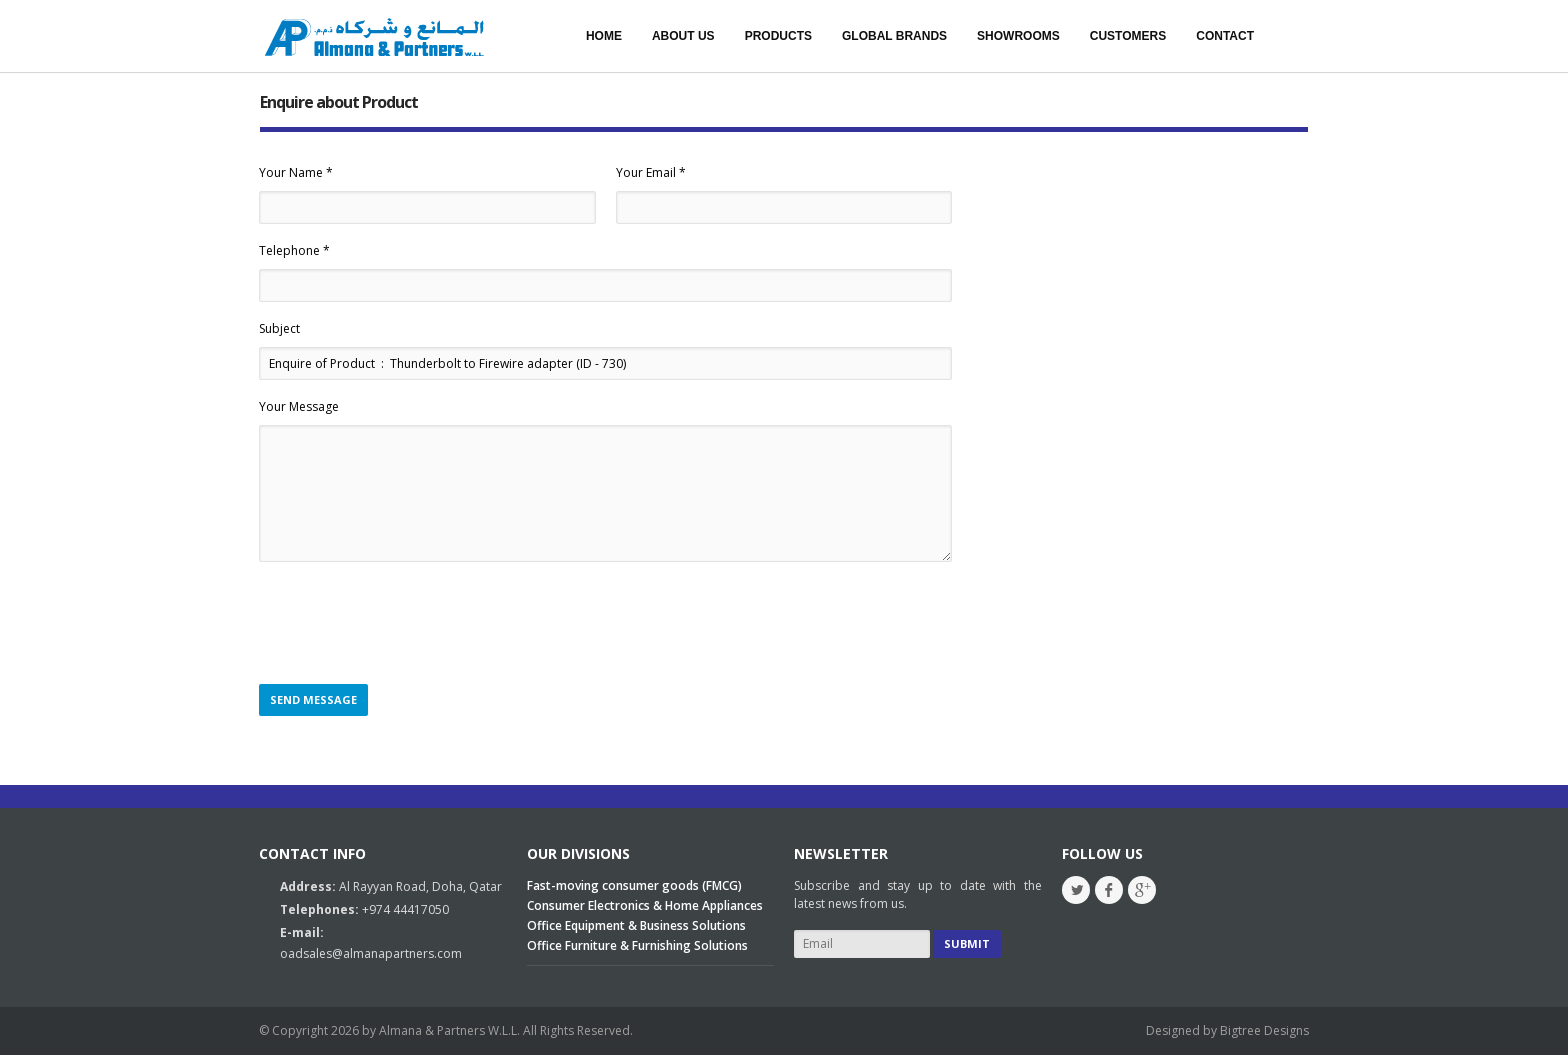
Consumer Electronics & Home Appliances (645, 905)
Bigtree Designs (1264, 1030)
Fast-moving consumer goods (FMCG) (634, 885)
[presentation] (411, 624)
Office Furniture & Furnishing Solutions (637, 945)
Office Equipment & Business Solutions (636, 925)
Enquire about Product (339, 102)
